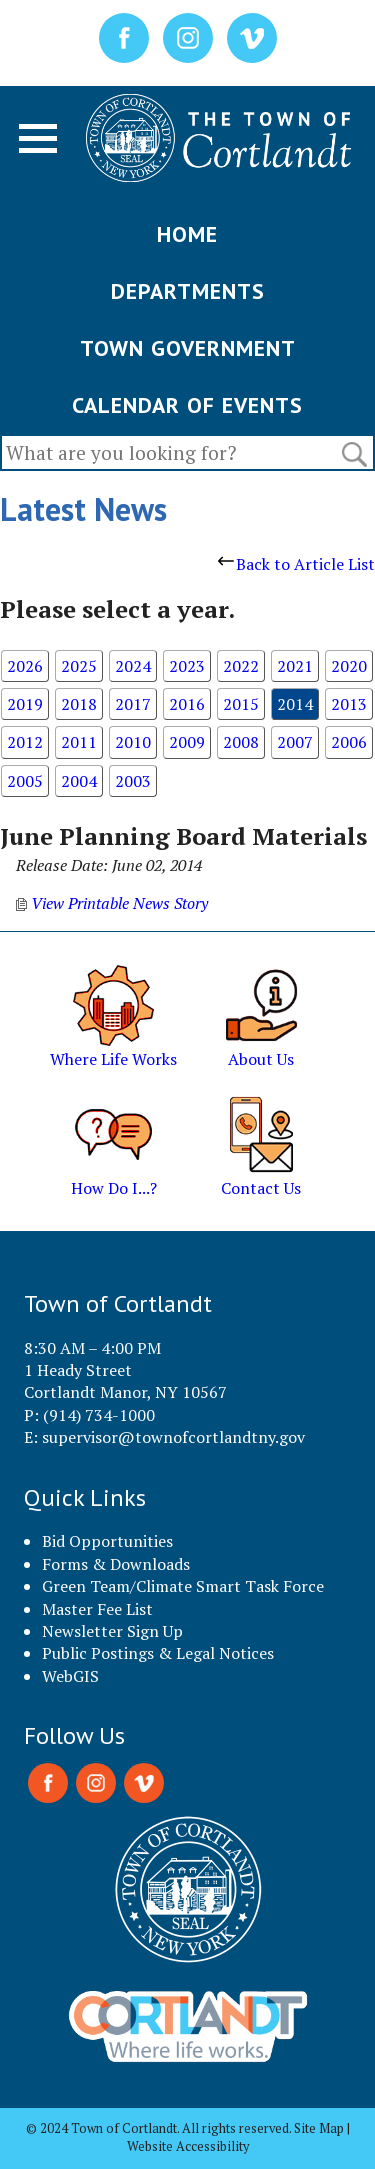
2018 (79, 704)
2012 (25, 742)
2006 (349, 742)
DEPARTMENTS (188, 291)
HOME (187, 234)
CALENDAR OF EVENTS (187, 405)
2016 (187, 704)
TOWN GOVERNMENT (188, 348)
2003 (133, 781)
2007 (295, 742)
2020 (349, 666)
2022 (241, 666)
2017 (133, 704)
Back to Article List (296, 564)
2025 (79, 666)
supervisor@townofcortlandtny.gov (173, 1437)
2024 (133, 666)
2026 (25, 666)
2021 (295, 666)
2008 (241, 742)
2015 (241, 704)
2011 (79, 742)
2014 (295, 704)
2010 (133, 742)
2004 (79, 781)
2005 (25, 781)
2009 (187, 742)
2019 (25, 704)
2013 (349, 704)
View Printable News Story (112, 903)
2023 (187, 666)
